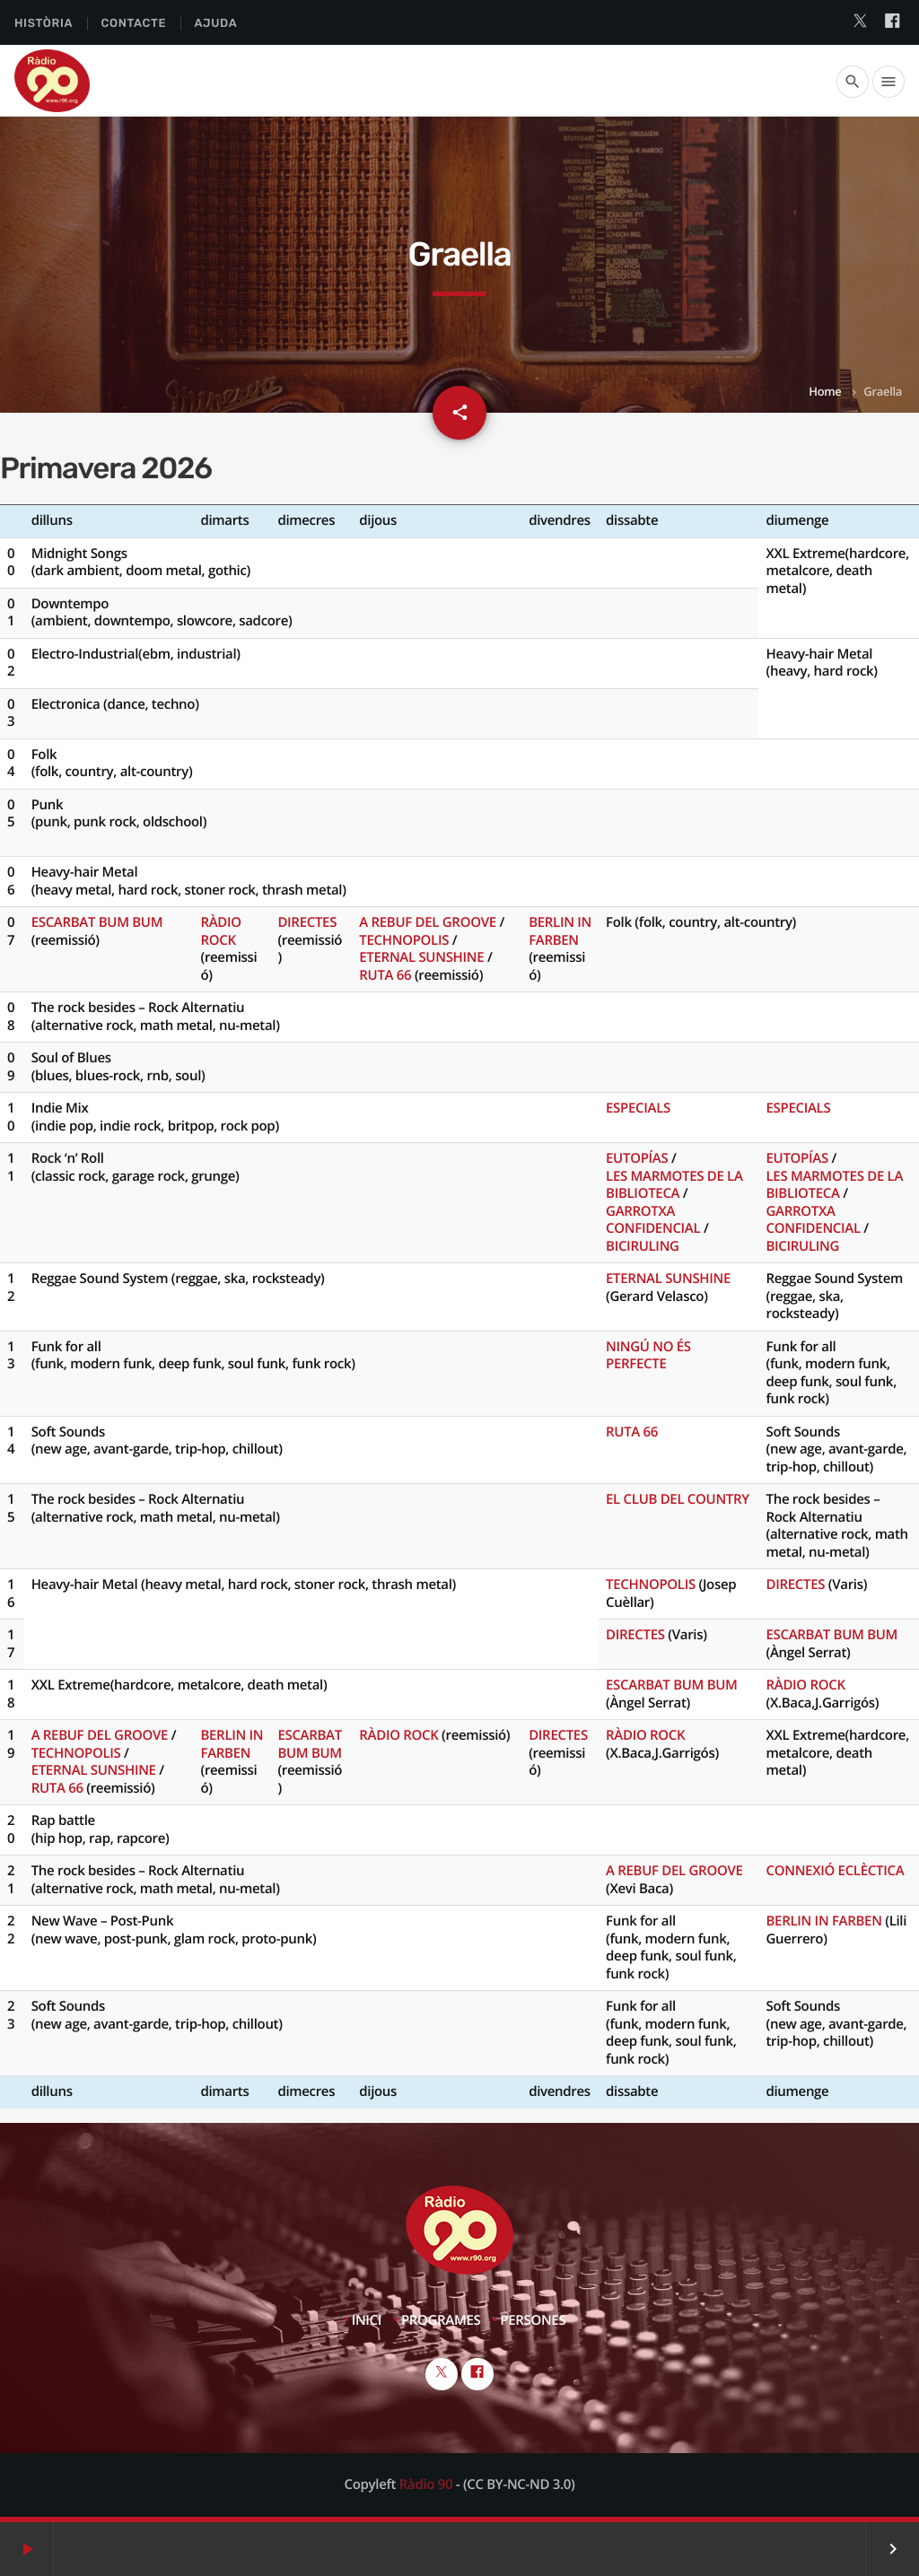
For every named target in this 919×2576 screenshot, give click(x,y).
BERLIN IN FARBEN (560, 931)
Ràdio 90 (425, 2484)
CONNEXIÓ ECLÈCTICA (835, 1871)
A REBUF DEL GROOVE (427, 922)
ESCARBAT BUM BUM (97, 922)
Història (43, 24)
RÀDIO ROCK (220, 931)
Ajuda (216, 24)
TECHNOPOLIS (404, 940)
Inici (366, 2320)
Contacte (133, 24)
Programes (441, 2320)
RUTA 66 (385, 975)
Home (825, 391)
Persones (532, 2320)
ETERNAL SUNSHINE (421, 957)
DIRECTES (307, 922)
